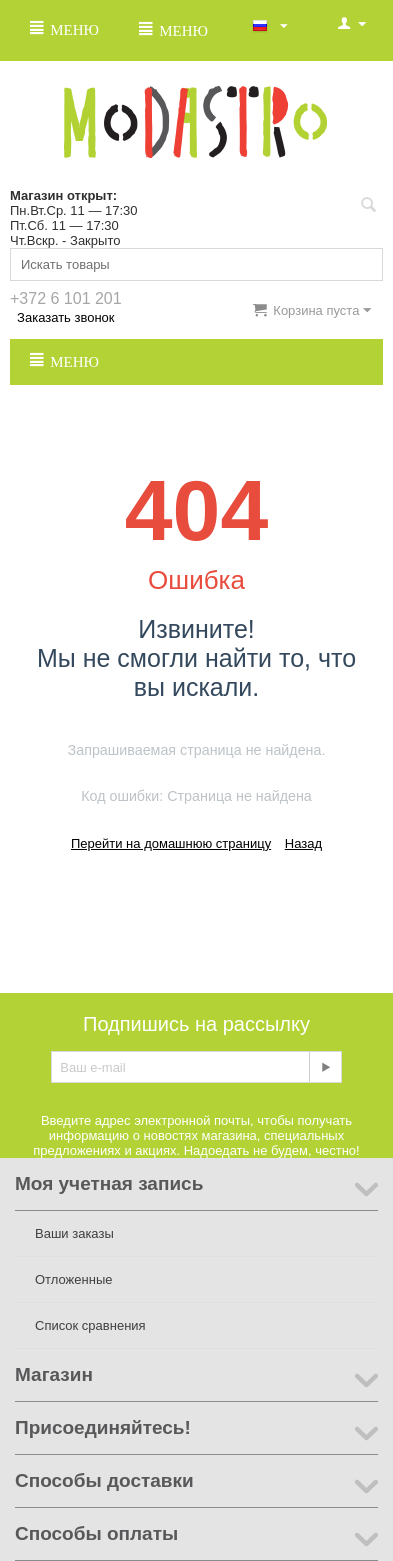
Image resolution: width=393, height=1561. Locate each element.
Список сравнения (90, 1325)
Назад (303, 843)
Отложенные (73, 1279)
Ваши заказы (74, 1233)
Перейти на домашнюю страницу (171, 843)
